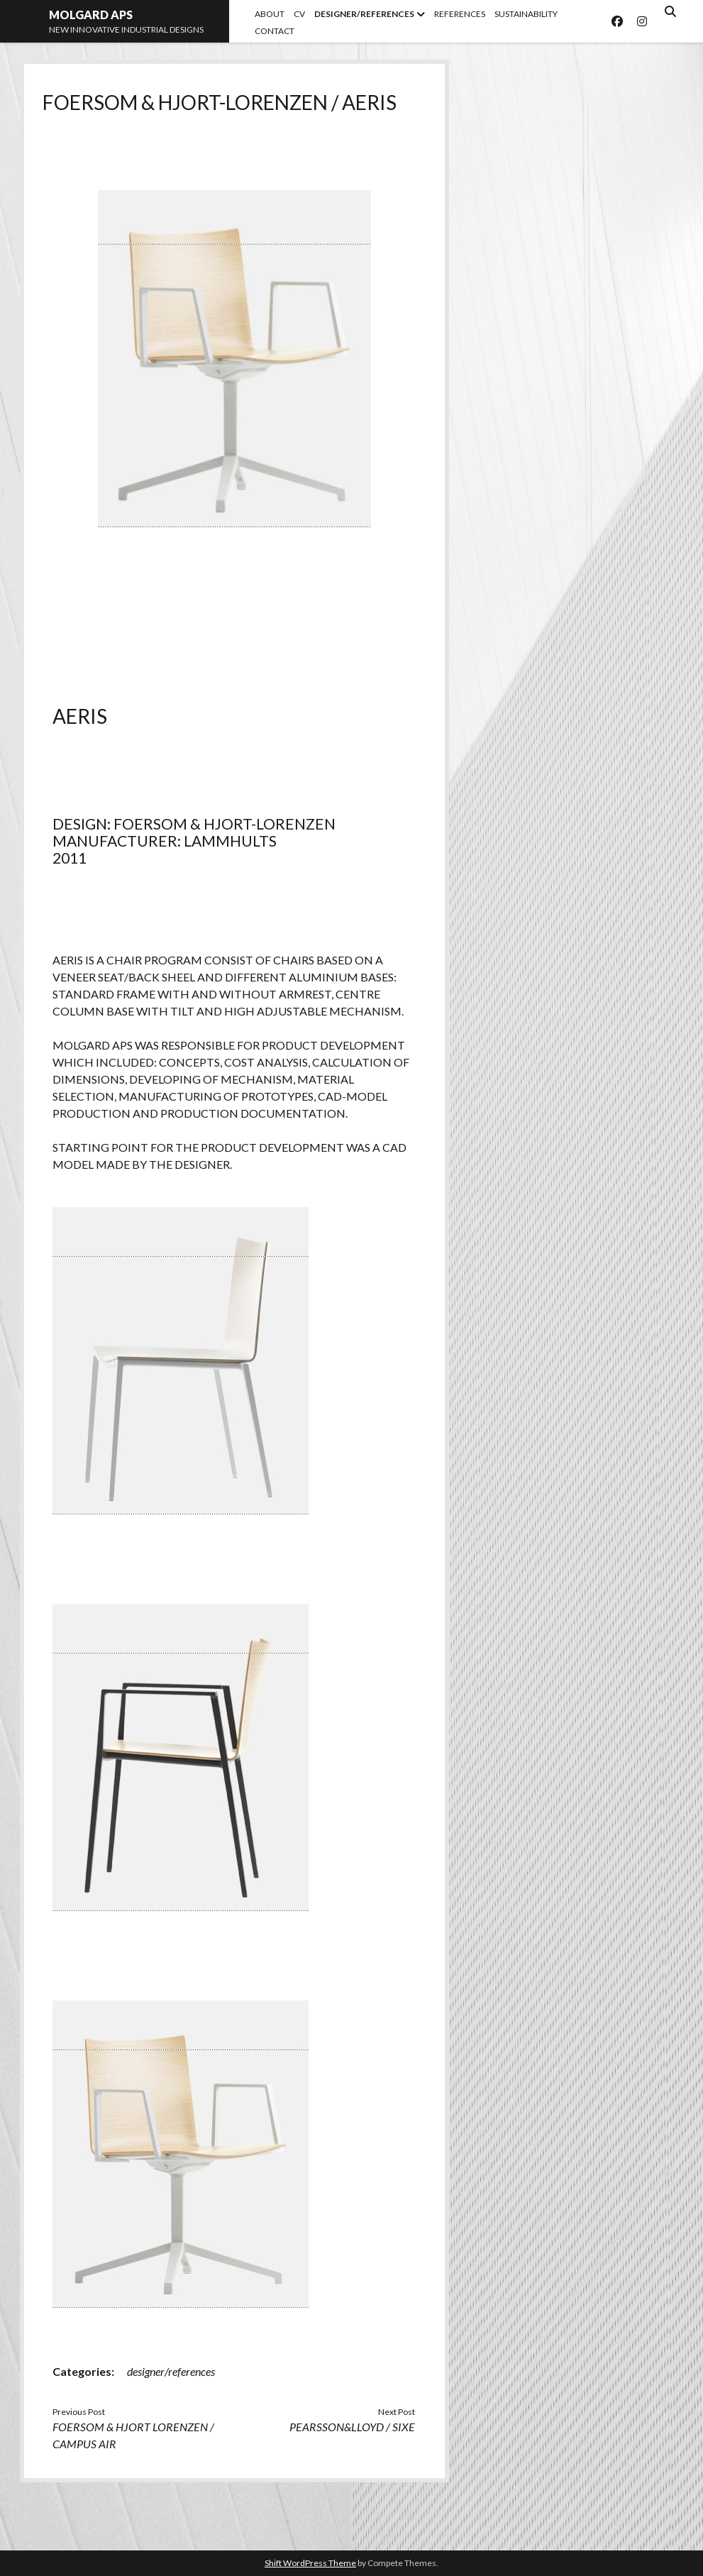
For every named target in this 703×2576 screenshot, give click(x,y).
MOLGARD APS (91, 14)
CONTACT (274, 31)
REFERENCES (459, 14)
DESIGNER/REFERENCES (364, 14)
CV (299, 14)
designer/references (171, 2371)
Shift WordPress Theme (310, 2563)
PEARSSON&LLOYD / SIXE (352, 2426)
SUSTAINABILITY (526, 14)
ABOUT (269, 14)
